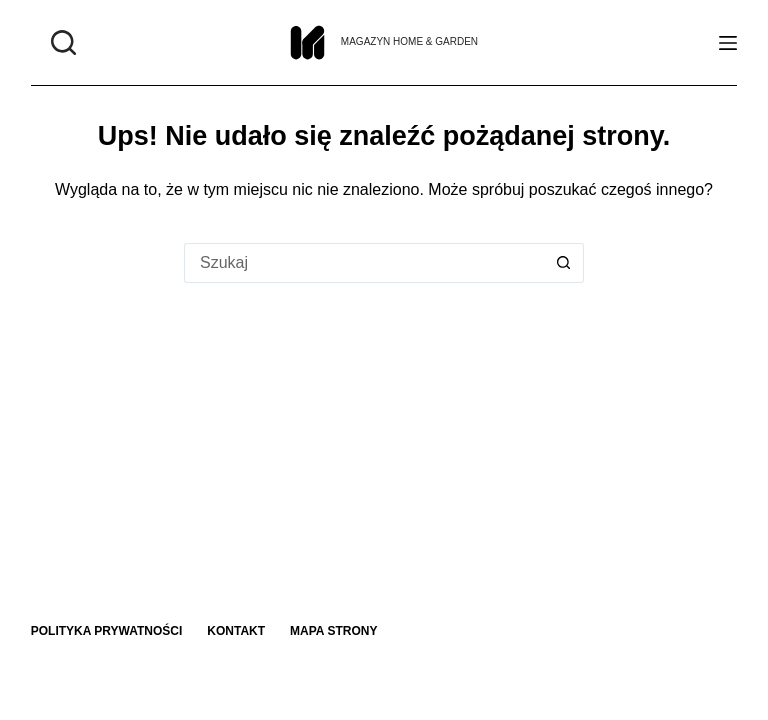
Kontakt (236, 631)
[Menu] (728, 43)
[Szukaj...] (364, 263)
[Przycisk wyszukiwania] (564, 263)
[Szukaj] (63, 42)
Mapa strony (333, 631)
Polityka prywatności (107, 631)
